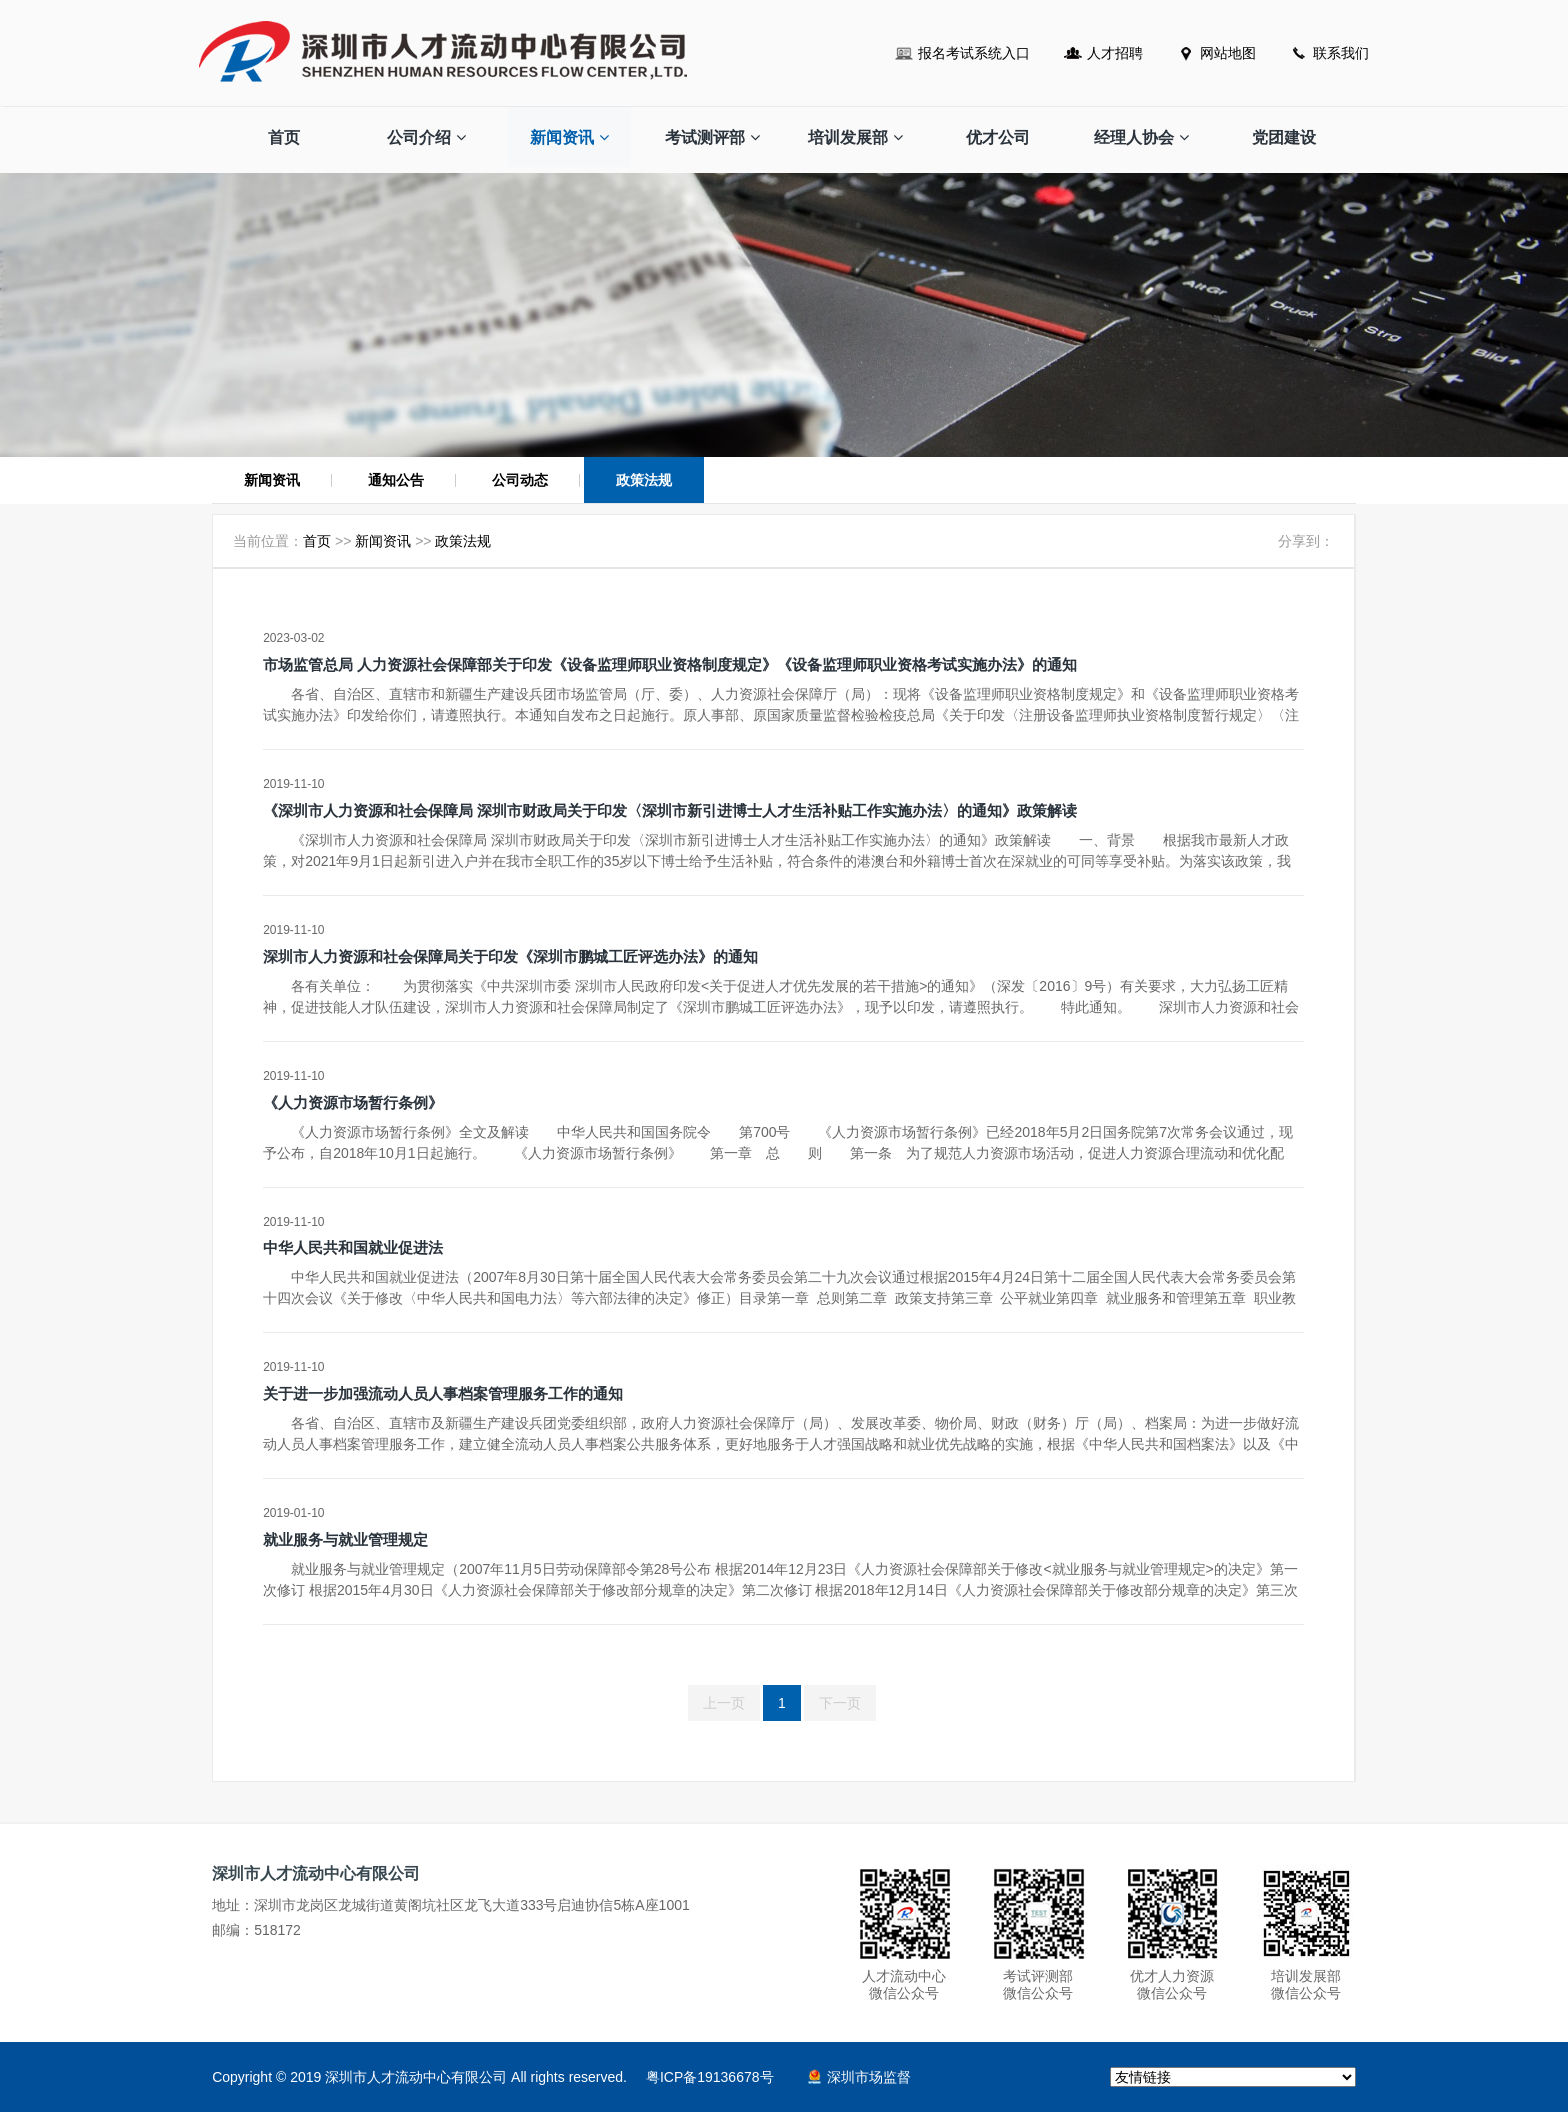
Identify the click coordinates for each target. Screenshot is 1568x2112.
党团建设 (1284, 137)
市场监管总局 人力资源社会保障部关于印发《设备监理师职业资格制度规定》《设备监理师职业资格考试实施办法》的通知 (670, 664)
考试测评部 (712, 137)
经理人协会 (1141, 137)
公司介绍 (426, 137)
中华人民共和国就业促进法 (353, 1247)
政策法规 (644, 480)
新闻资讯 (569, 137)
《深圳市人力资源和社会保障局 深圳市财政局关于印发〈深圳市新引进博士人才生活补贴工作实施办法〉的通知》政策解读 (670, 810)
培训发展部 (855, 137)
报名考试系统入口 (974, 53)
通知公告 (396, 480)
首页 (284, 137)
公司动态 (520, 480)
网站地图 (1228, 53)
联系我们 (1341, 53)
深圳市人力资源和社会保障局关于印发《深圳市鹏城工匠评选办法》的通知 (510, 956)
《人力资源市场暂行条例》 (353, 1102)
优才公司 (998, 137)
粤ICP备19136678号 (710, 2077)
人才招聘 (1115, 53)
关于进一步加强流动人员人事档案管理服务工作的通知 (443, 1393)
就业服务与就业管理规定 (345, 1539)
